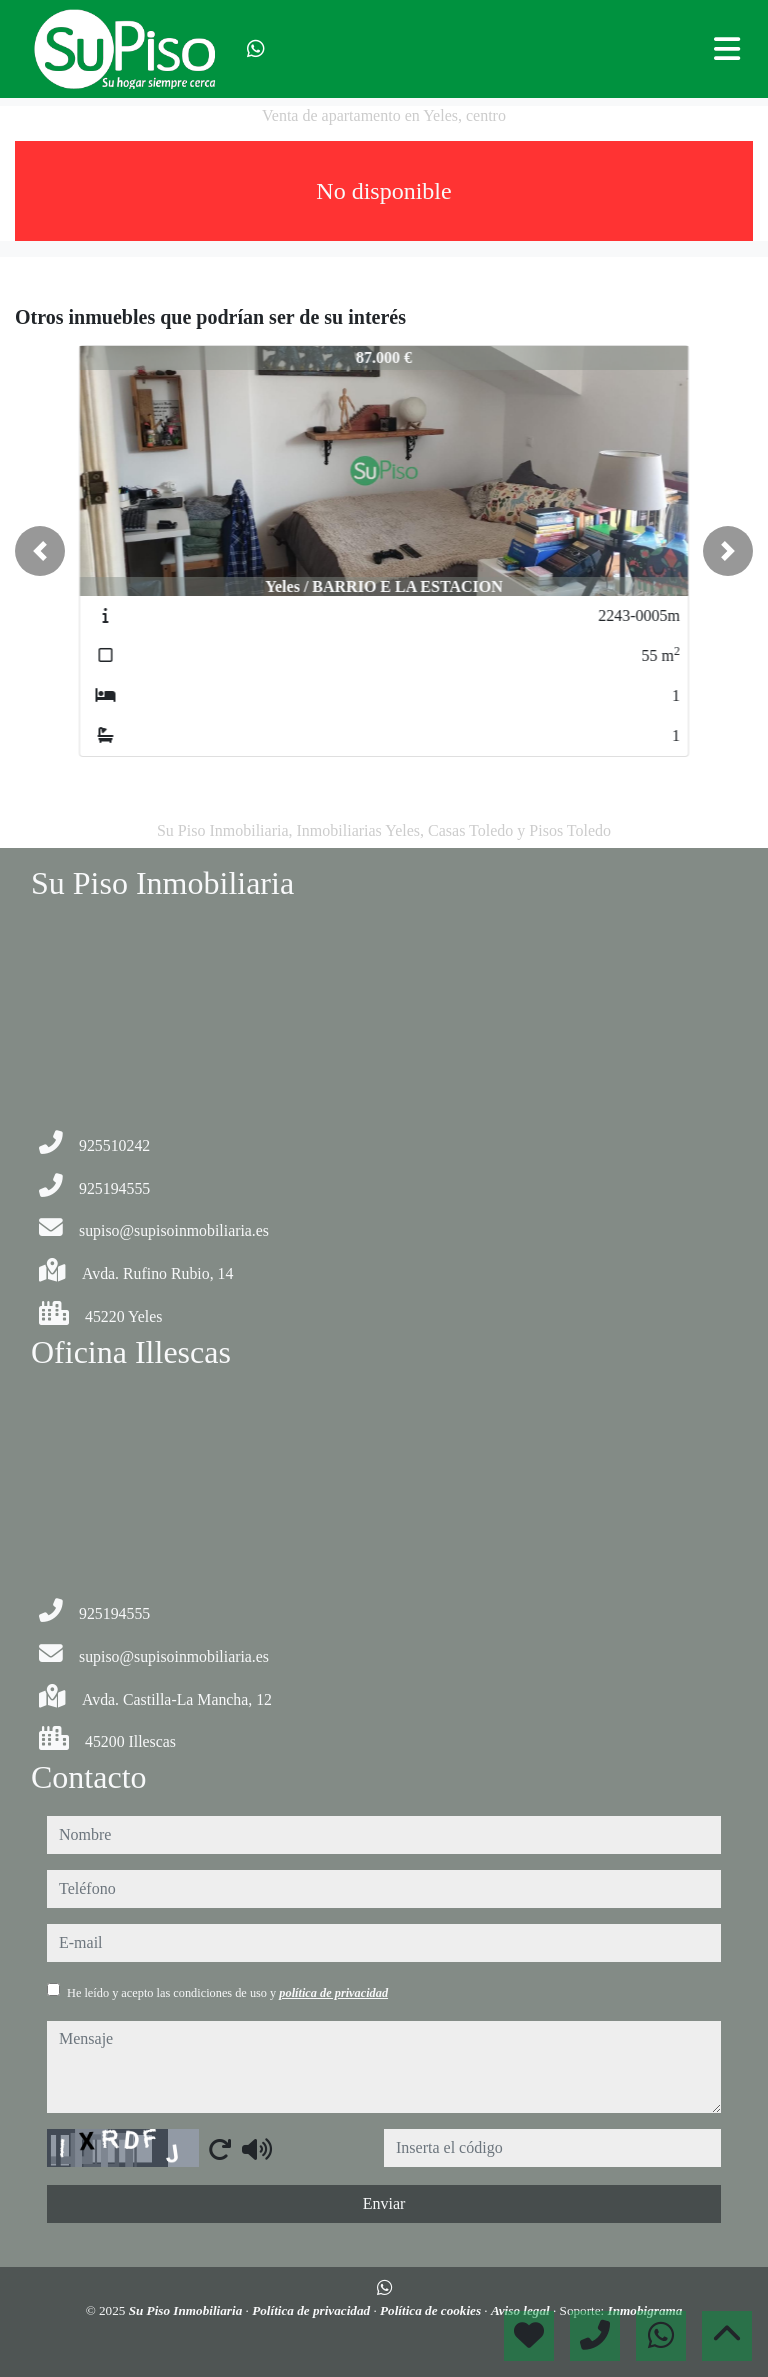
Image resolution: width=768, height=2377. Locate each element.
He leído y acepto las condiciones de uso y (227, 1993)
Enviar (384, 2203)
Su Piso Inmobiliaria (187, 2310)
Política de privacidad (312, 2310)
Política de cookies (432, 2310)
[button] (40, 551)
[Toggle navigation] (727, 49)
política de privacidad (333, 1993)
